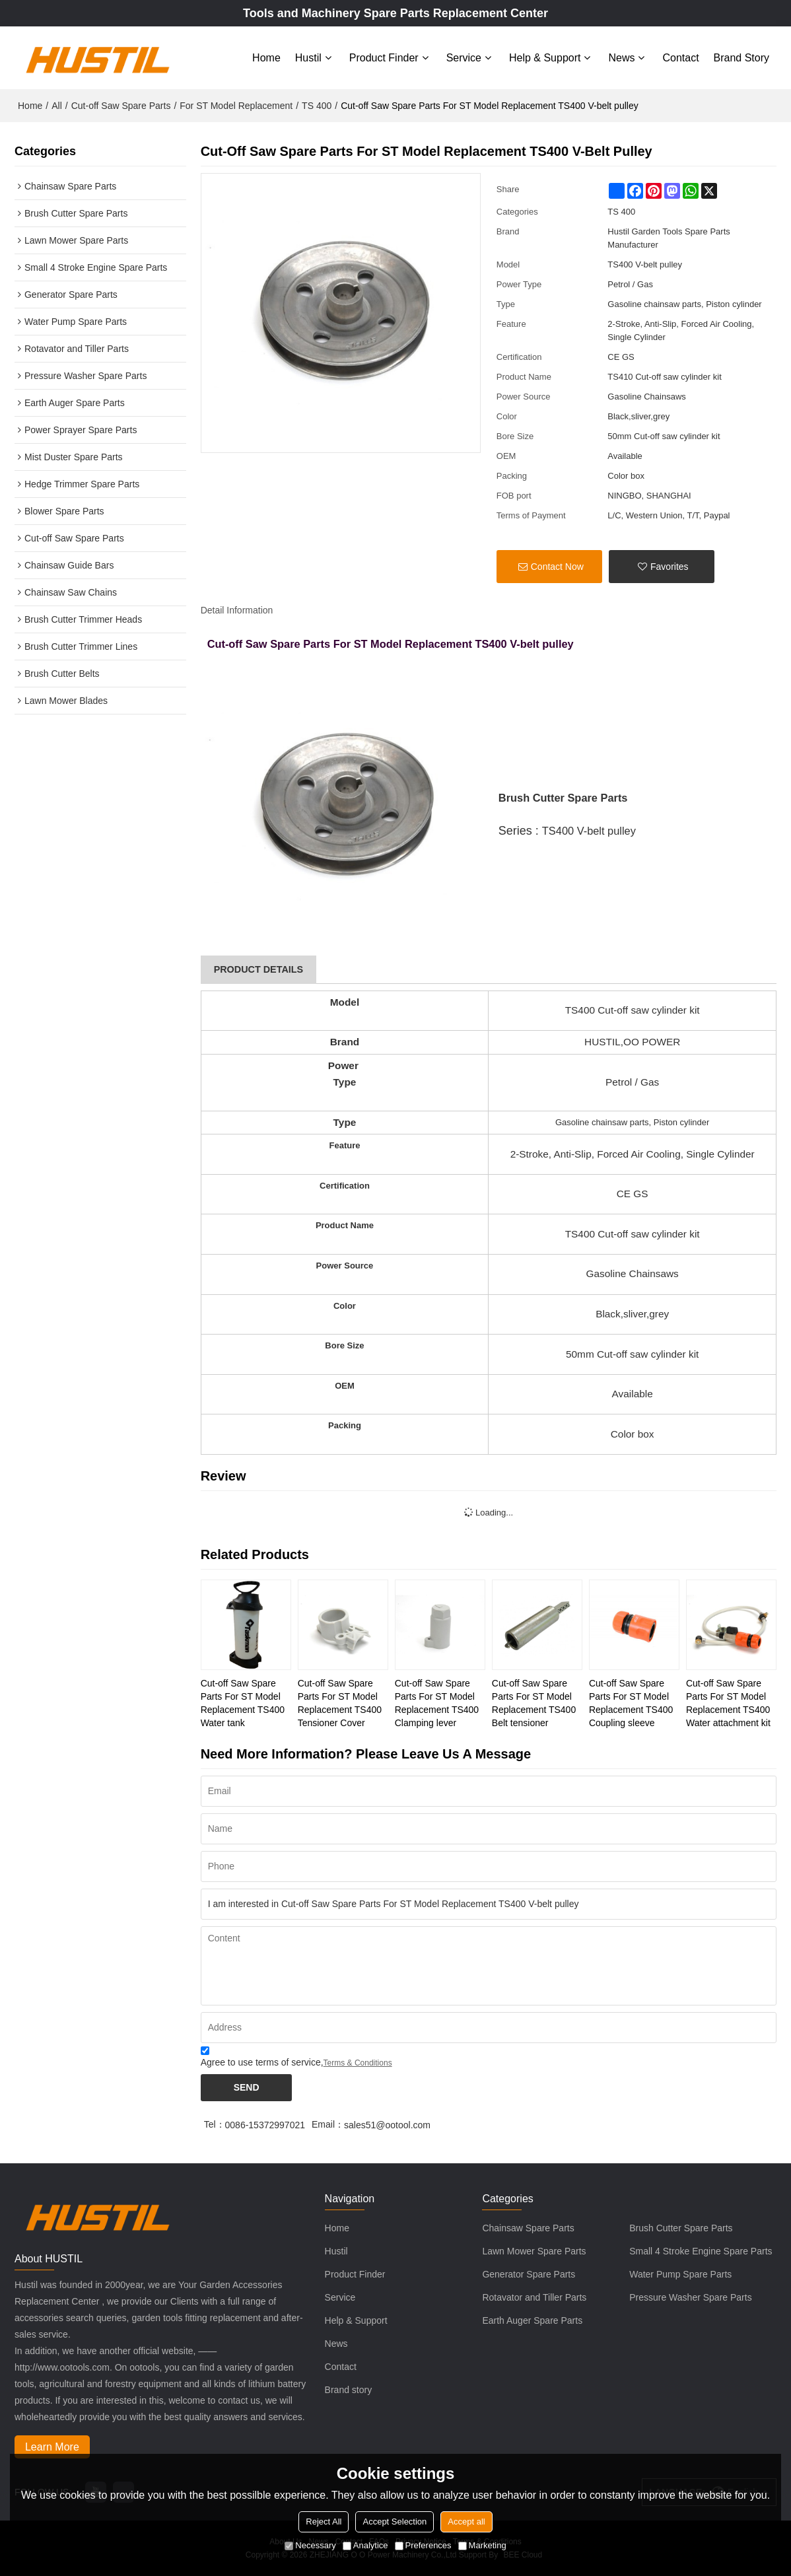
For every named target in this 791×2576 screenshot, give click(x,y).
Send (246, 2087)
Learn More (52, 2447)
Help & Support (545, 57)
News (621, 57)
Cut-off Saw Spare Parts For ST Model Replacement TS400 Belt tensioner (534, 1703)
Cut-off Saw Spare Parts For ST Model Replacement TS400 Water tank (243, 1703)
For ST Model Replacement (236, 105)
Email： (328, 2124)
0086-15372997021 (265, 2125)
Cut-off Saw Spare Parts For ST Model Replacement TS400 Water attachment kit (728, 1703)
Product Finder (384, 57)
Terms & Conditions (358, 2063)
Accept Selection (394, 2521)
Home (266, 57)
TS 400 (316, 105)
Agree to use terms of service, (296, 2058)
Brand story (741, 57)
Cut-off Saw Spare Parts (121, 105)
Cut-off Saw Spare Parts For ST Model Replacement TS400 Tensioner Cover (340, 1703)
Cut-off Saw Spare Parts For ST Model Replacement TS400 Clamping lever (437, 1703)
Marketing (482, 2545)
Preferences (423, 2545)
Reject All (323, 2521)
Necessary (310, 2545)
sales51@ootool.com (387, 2125)
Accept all (466, 2521)
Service (463, 57)
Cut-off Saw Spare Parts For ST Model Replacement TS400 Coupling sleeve (631, 1703)
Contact (680, 57)
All (57, 105)
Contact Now (557, 566)
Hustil (308, 57)
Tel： (214, 2124)
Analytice (365, 2545)
